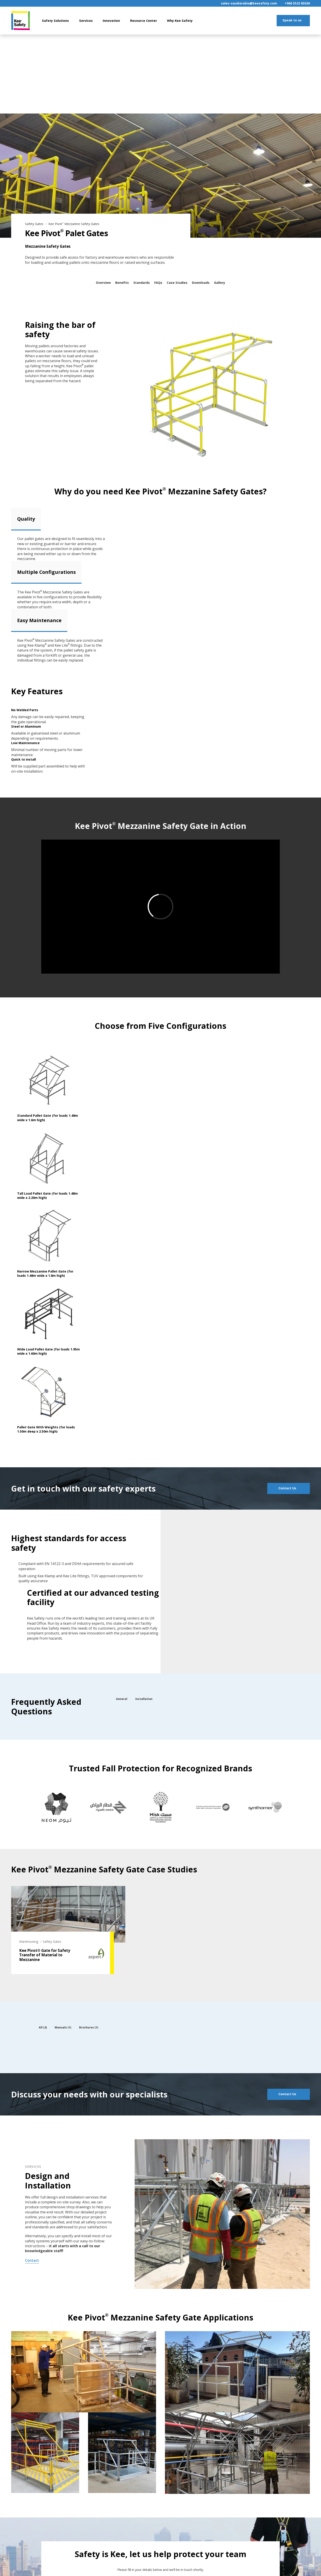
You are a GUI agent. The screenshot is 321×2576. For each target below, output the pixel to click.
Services (86, 20)
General (121, 1699)
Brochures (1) (88, 2027)
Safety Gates (34, 224)
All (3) (43, 2027)
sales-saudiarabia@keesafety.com (249, 3)
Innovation (111, 20)
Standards (141, 282)
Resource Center (143, 20)
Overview (103, 282)
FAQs (158, 282)
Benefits (122, 282)
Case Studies (177, 282)
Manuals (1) (63, 2027)
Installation (143, 1699)
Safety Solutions (55, 20)
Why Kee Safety (180, 20)
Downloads (201, 282)
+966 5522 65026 (297, 3)
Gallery (219, 282)
